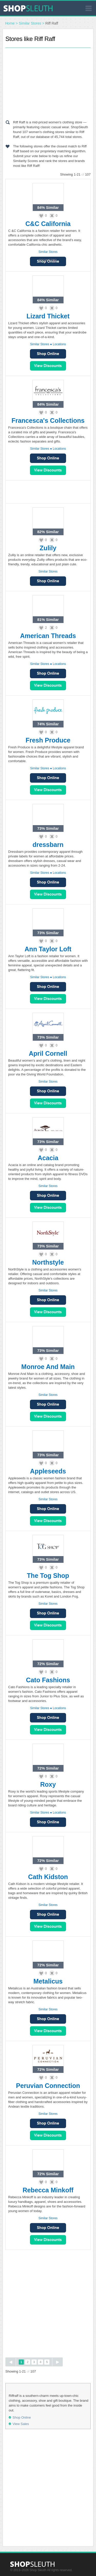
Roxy (48, 1784)
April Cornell (48, 1053)
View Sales (48, 366)
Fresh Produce (48, 740)
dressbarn (48, 844)
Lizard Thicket (47, 316)
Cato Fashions (48, 1680)
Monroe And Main (48, 1366)
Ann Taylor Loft (48, 949)
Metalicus (48, 1981)
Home (10, 23)
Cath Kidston (48, 1876)
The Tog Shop (48, 1575)
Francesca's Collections (48, 420)
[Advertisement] (48, 83)
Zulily (48, 548)
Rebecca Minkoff (48, 2190)
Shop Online (48, 354)
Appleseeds (48, 1471)
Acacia (48, 1157)
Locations (59, 344)
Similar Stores (30, 23)
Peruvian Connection (48, 2085)
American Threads (48, 635)
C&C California (47, 223)
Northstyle (48, 1262)
